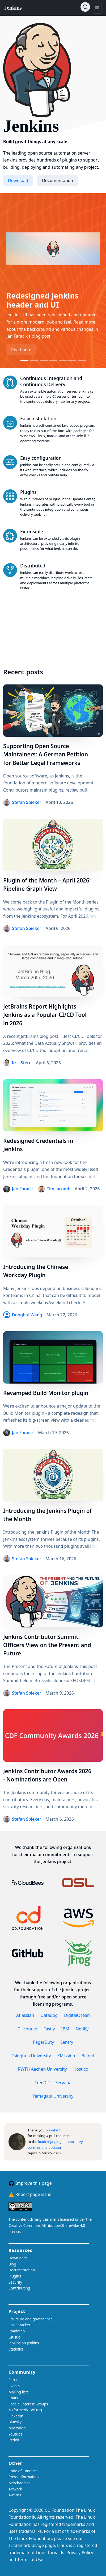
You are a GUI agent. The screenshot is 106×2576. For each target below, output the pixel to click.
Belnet (88, 2056)
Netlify (82, 2029)
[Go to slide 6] (72, 361)
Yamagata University (52, 2096)
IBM (65, 2029)
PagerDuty (43, 2042)
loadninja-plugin (51, 2141)
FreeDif (42, 2083)
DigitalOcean (77, 2015)
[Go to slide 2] (34, 361)
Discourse (27, 2029)
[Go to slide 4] (53, 361)
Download (18, 180)
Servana (63, 2083)
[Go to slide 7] (82, 361)
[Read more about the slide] (53, 248)
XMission (66, 2056)
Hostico (80, 2069)
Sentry (66, 2042)
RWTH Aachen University (42, 2069)
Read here (21, 350)
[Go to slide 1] (24, 361)
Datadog (49, 2015)
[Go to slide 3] (44, 361)
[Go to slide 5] (63, 361)
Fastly (49, 2029)
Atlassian (25, 2015)
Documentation (57, 180)
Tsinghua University (31, 2056)
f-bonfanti (53, 2130)
